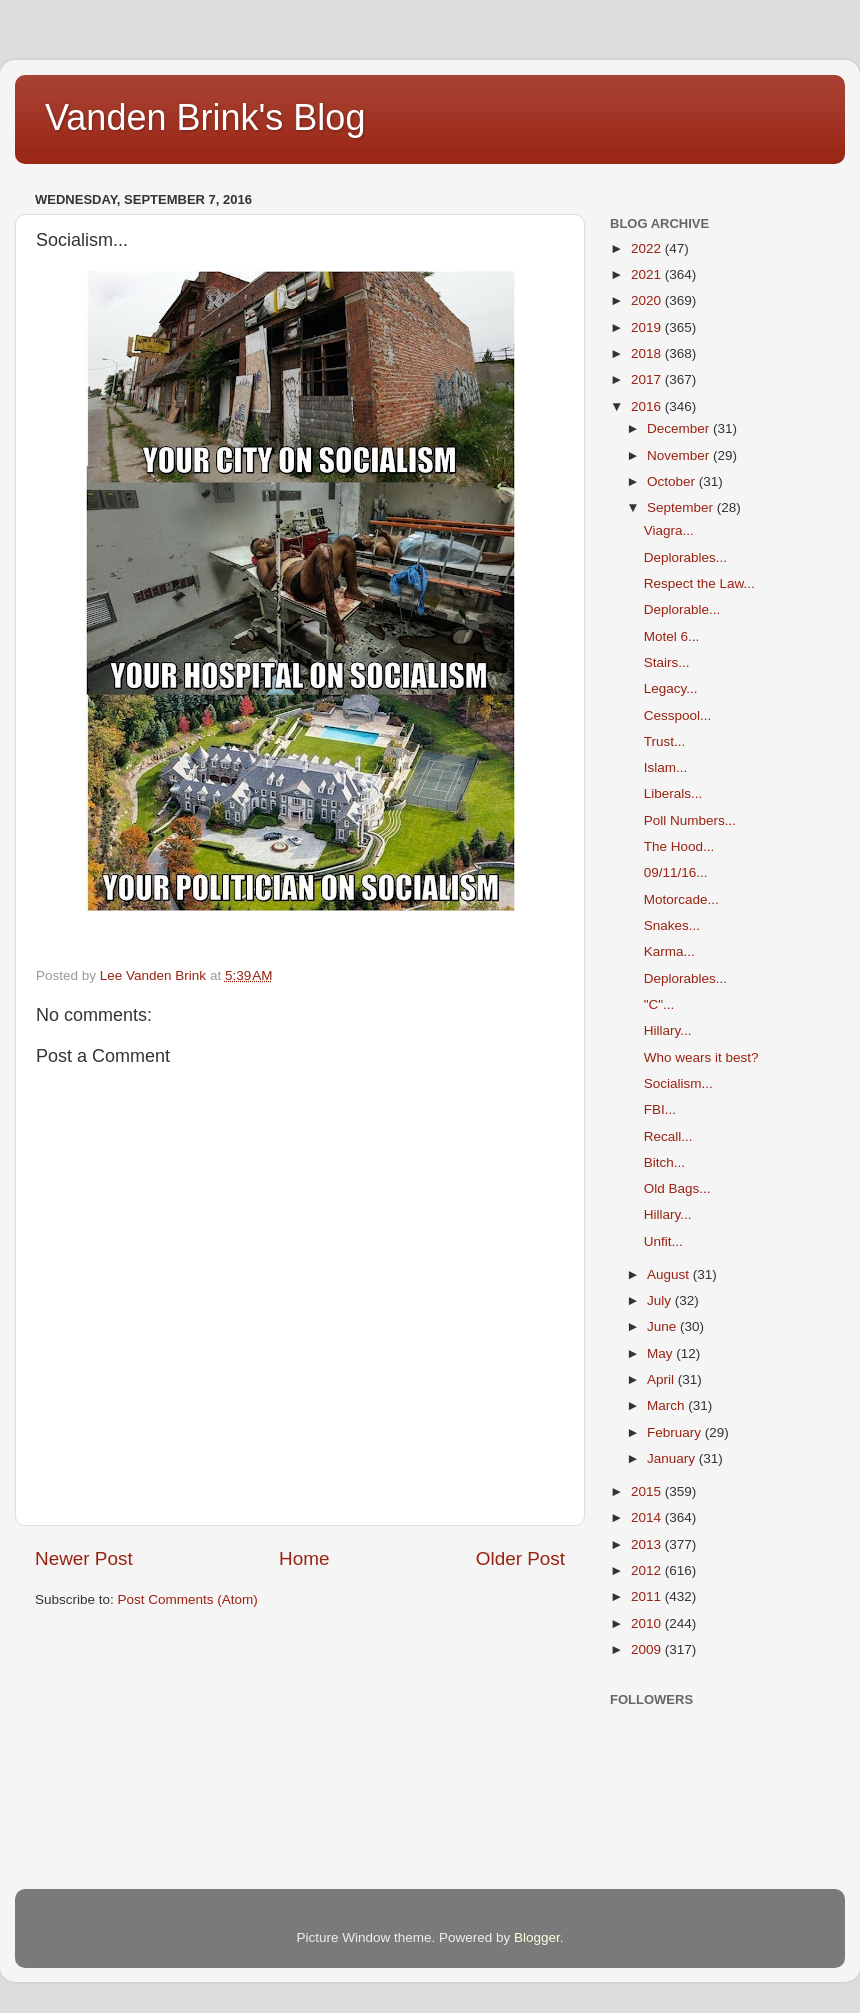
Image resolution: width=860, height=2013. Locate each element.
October (673, 481)
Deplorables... (685, 557)
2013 (648, 1544)
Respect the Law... (699, 583)
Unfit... (663, 1241)
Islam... (666, 767)
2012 (648, 1570)
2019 (648, 327)
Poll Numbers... (690, 820)
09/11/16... (676, 872)
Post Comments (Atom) (188, 1599)
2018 (648, 353)
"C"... (659, 1004)
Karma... (669, 951)
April (662, 1379)
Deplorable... (682, 609)
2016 (648, 406)
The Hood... (679, 846)
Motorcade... (681, 899)
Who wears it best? (701, 1057)
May (661, 1353)
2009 (648, 1649)
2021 (648, 274)
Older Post (520, 1558)
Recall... (668, 1136)
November (680, 455)
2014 (648, 1517)
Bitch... (664, 1162)
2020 (648, 300)
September (682, 507)
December (680, 428)
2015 (648, 1491)
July (661, 1300)
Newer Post (84, 1558)
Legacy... (671, 688)
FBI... (660, 1109)
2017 (648, 379)
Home (304, 1558)
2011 (648, 1596)
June (663, 1326)
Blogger (537, 1937)
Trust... (665, 741)
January (673, 1458)
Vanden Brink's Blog (205, 117)
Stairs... (667, 662)
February (676, 1432)
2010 (648, 1623)
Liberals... (673, 793)
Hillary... (668, 1030)
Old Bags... (677, 1188)
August (670, 1274)
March (667, 1405)
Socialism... (678, 1083)
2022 (648, 248)
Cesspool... (678, 715)
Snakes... (672, 925)
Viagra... (669, 530)
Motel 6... (672, 636)
